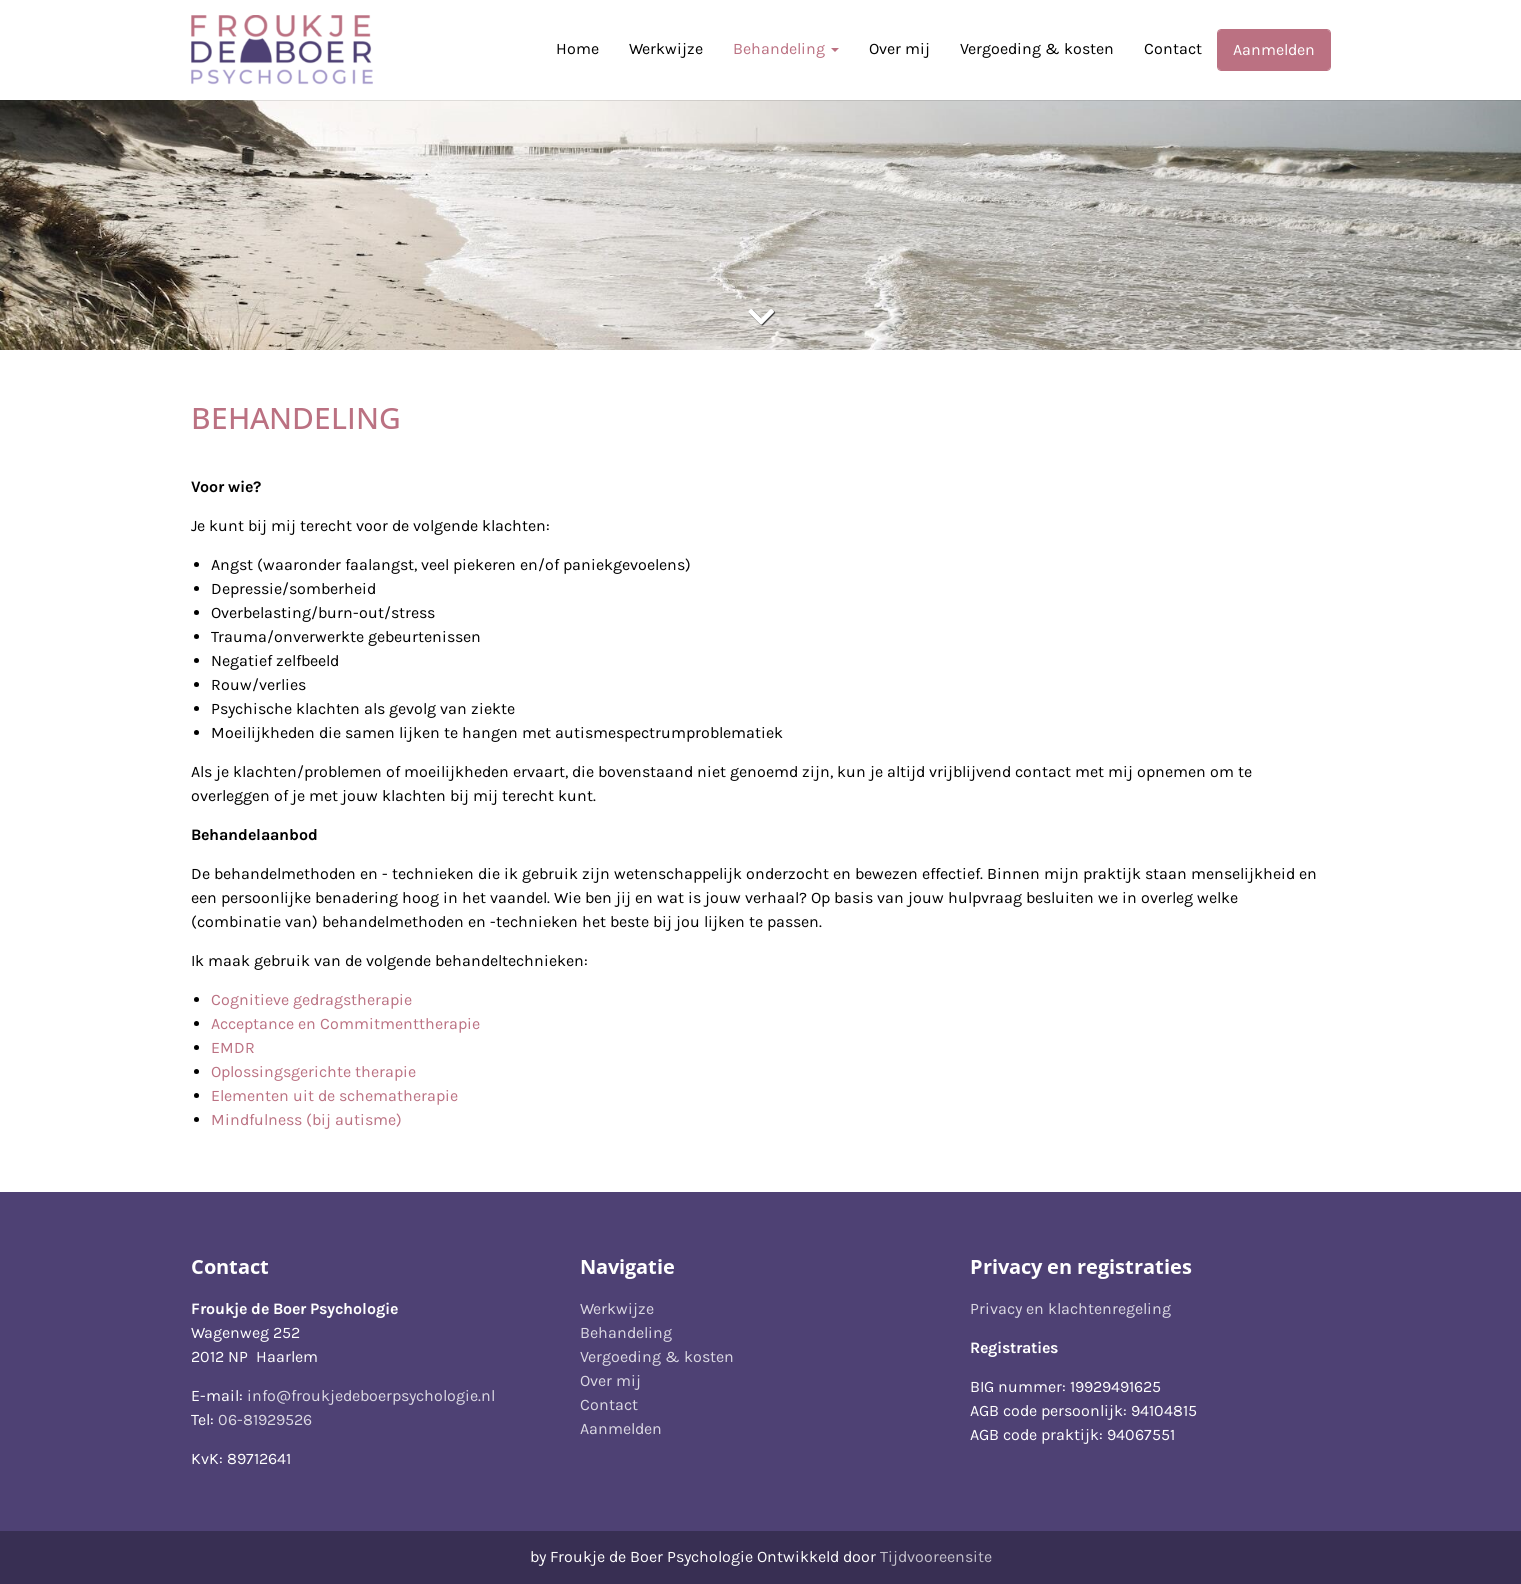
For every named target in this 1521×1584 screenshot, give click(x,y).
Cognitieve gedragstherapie (311, 999)
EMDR (233, 1047)
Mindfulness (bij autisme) (306, 1119)
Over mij (899, 48)
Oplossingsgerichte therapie (313, 1071)
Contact (1173, 48)
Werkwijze (666, 48)
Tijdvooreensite (936, 1556)
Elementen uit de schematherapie (334, 1095)
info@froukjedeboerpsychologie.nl (371, 1395)
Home (577, 48)
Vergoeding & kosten (1037, 48)
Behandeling (786, 48)
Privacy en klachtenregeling (1070, 1308)
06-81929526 (265, 1419)
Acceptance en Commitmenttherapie (345, 1023)
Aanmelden (1274, 49)
